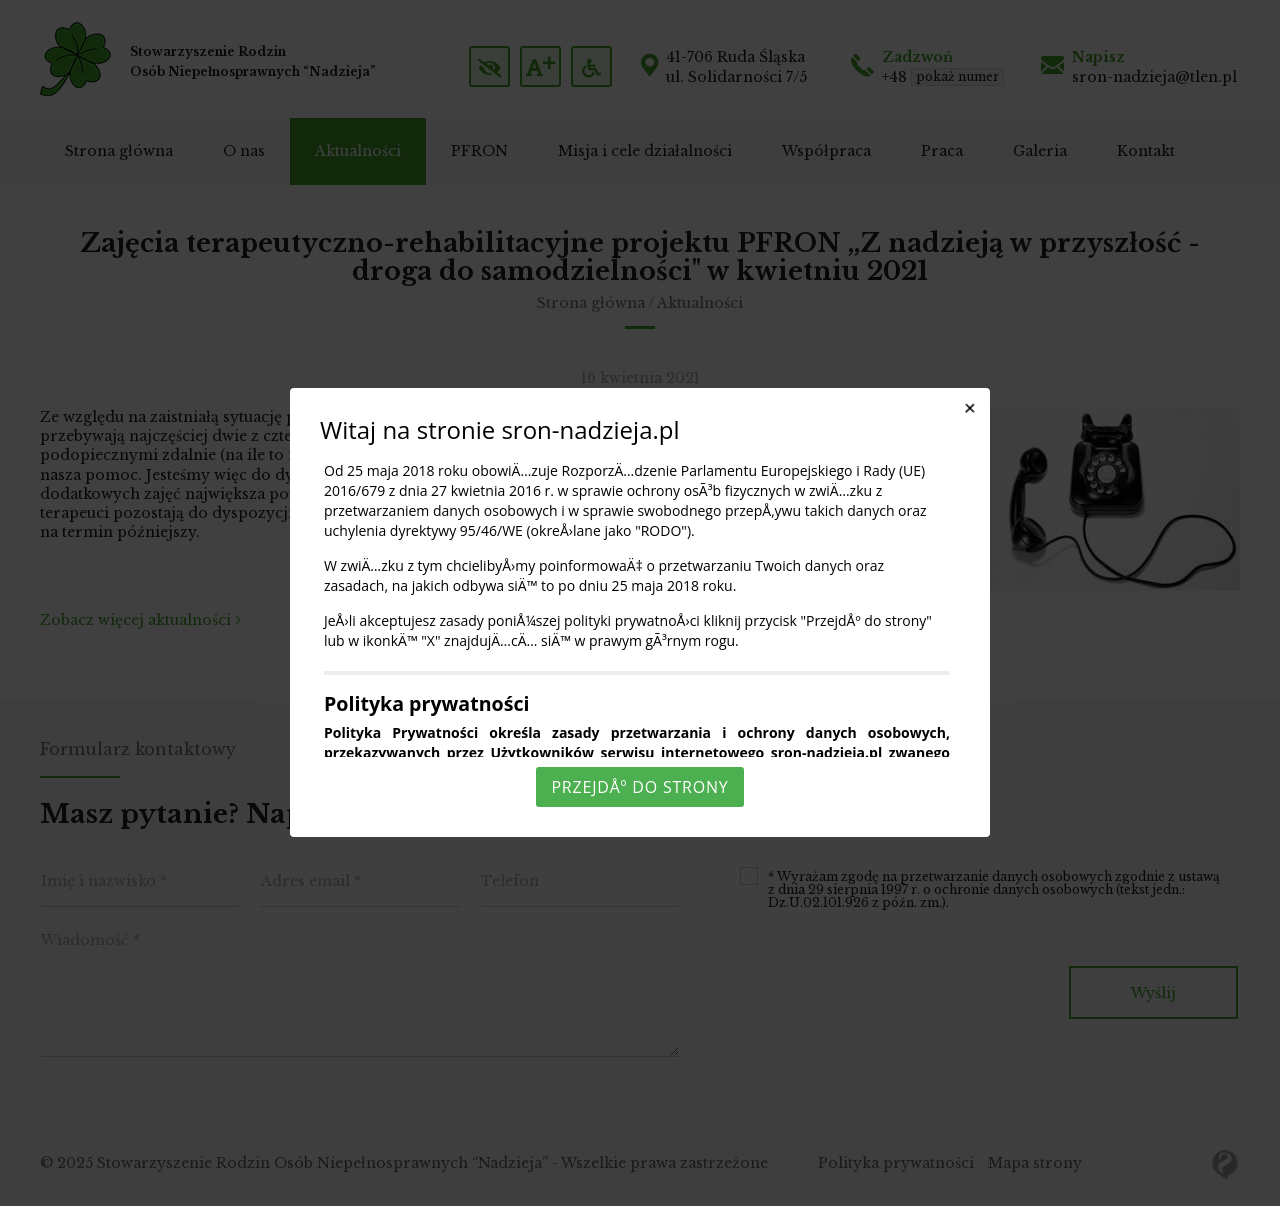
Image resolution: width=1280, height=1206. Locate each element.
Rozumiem (643, 1189)
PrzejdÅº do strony (639, 787)
